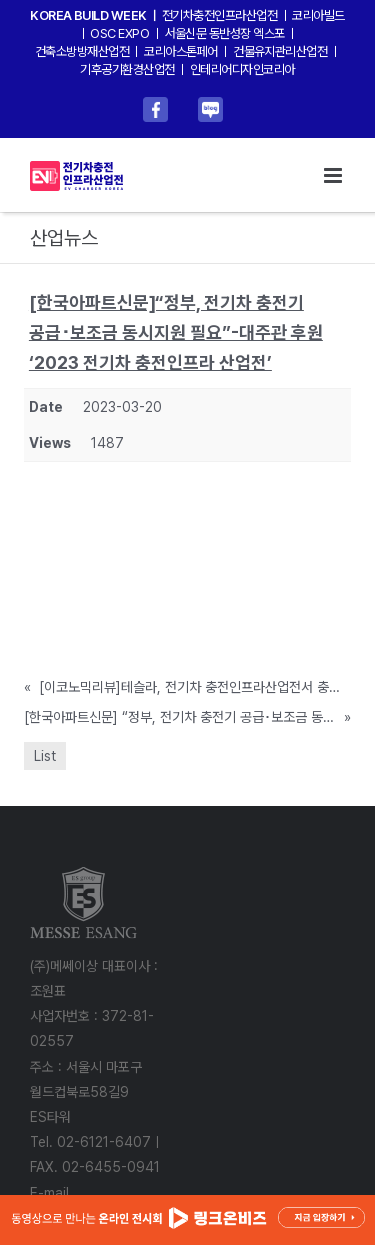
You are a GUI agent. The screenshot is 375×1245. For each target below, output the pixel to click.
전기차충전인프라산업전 (219, 15)
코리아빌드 (318, 15)
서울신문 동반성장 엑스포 (225, 33)
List (45, 756)
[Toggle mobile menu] (334, 175)
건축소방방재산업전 (82, 51)
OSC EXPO (119, 33)
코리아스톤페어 (180, 51)
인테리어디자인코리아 (242, 69)
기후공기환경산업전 (127, 69)
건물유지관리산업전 (280, 51)
